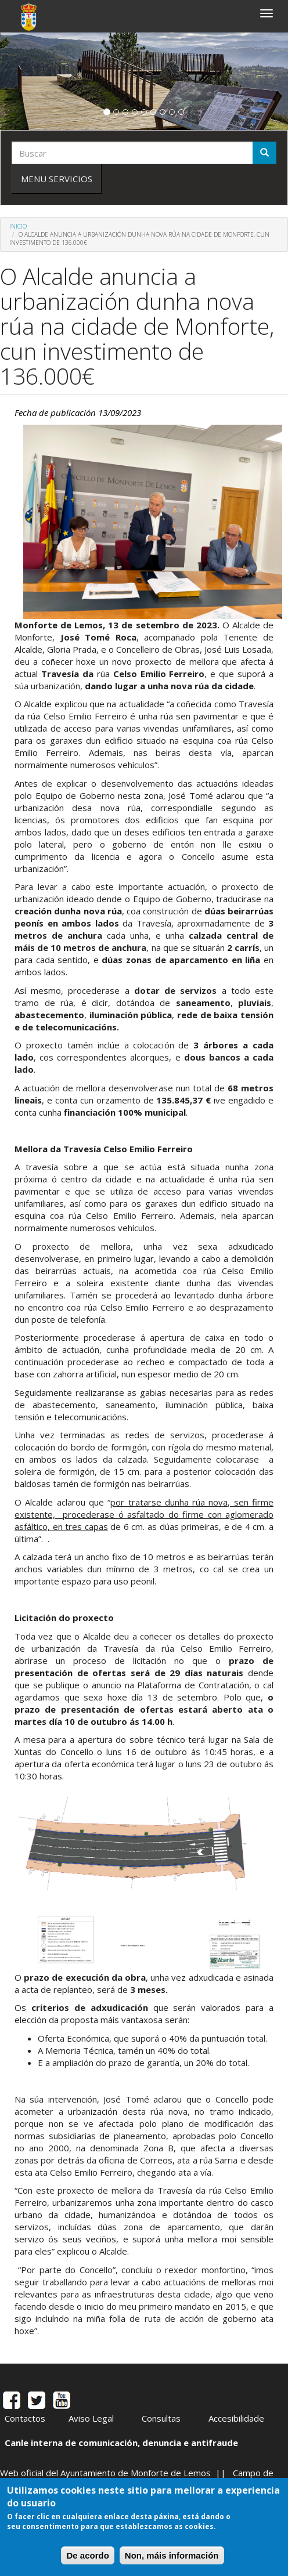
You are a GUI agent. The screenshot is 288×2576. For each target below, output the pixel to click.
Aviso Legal (91, 2418)
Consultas (161, 2418)
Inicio (18, 226)
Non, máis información (172, 2555)
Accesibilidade (236, 2418)
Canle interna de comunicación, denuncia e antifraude (121, 2442)
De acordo (87, 2555)
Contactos (25, 2418)
